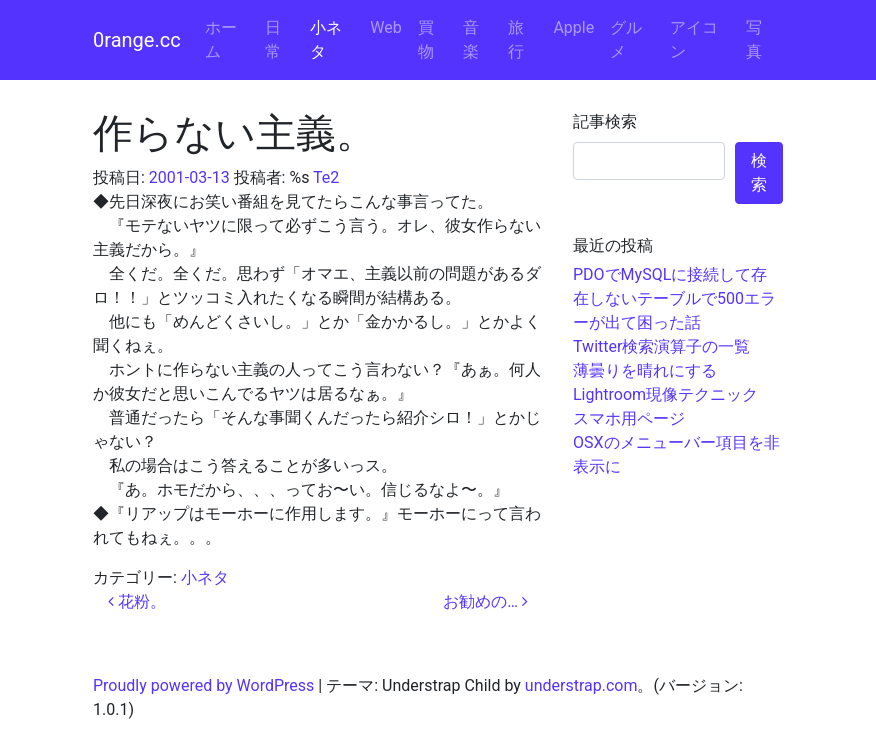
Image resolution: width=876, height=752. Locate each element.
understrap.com (581, 685)
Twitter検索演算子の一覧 (661, 346)
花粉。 (137, 601)
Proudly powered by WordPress (203, 685)
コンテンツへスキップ (796, 11)
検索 (759, 172)
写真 (754, 39)
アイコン (694, 39)
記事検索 (605, 121)
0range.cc (137, 40)
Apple (573, 27)
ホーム (221, 39)
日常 (273, 39)
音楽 (471, 39)
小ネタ (326, 39)
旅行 (516, 39)
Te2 (326, 177)
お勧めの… (485, 601)
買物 (426, 39)
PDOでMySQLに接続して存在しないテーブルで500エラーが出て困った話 (674, 298)
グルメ (626, 39)
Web (385, 27)
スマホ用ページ (629, 418)
